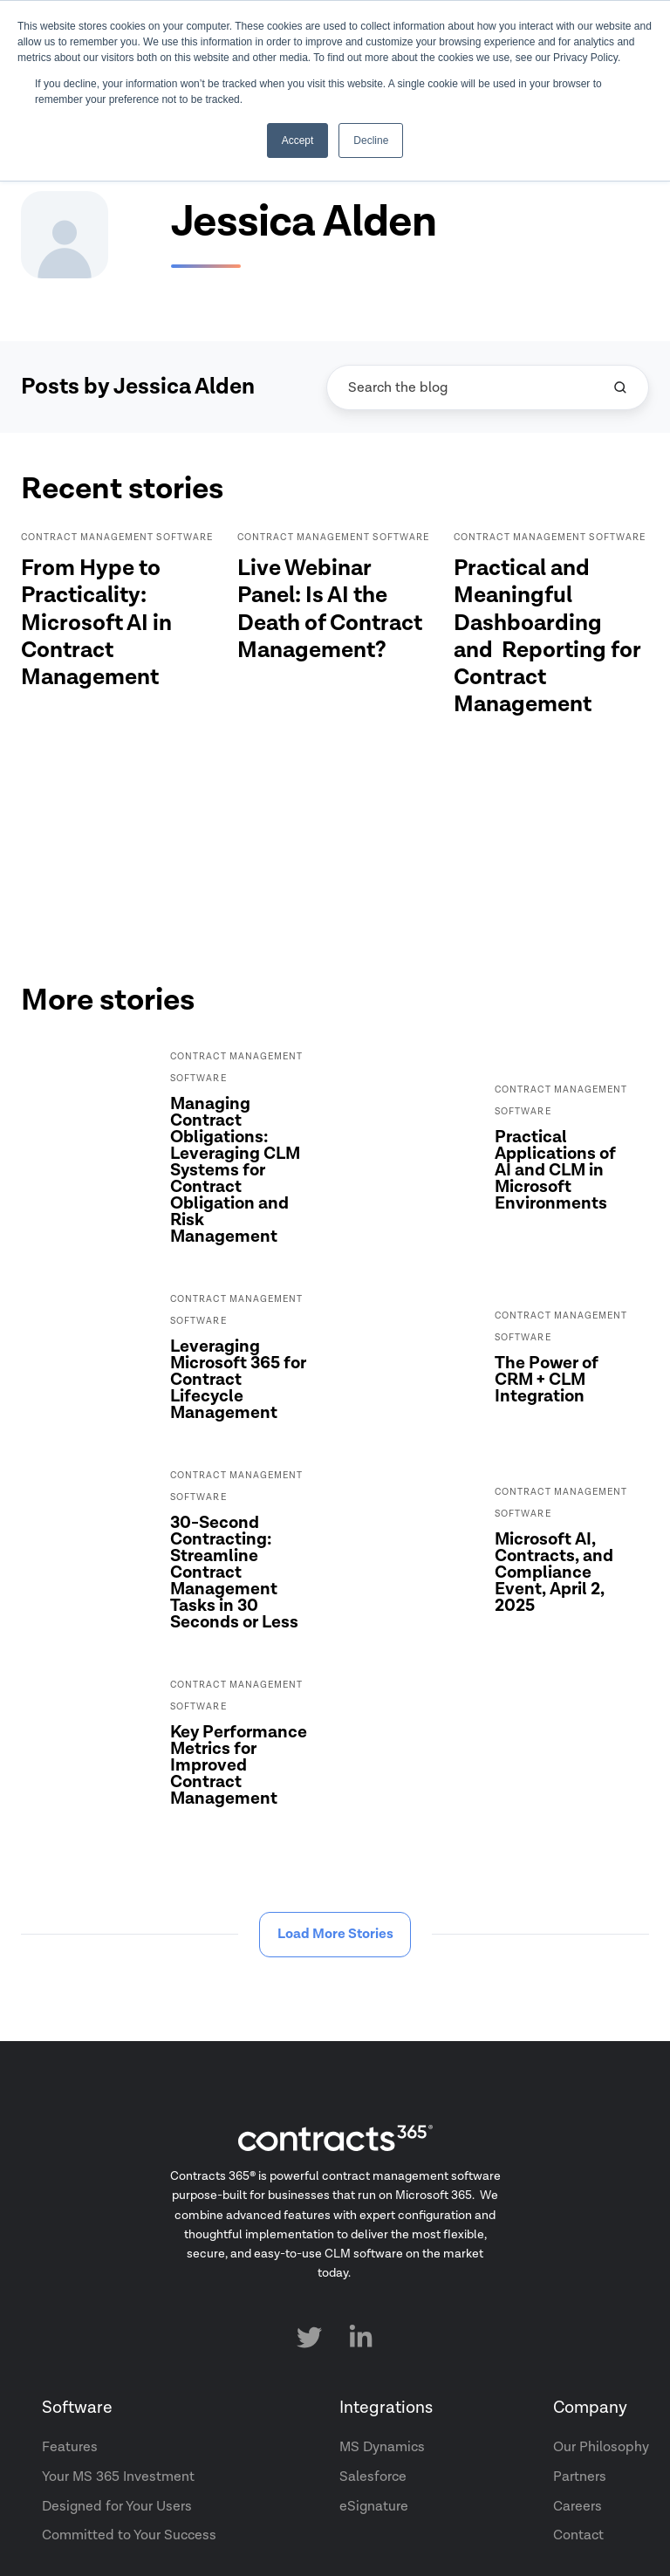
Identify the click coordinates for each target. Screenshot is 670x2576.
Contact (578, 2361)
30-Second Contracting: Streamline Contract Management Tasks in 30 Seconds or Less (234, 1399)
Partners (579, 2303)
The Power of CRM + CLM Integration (546, 1206)
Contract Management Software (117, 537)
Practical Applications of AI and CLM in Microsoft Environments (555, 996)
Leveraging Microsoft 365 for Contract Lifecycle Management (238, 1206)
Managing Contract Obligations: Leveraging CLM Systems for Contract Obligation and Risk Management (235, 996)
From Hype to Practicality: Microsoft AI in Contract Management (96, 622)
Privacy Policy (327, 2482)
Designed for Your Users (117, 2332)
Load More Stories (335, 1760)
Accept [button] (298, 140)
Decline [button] (370, 140)
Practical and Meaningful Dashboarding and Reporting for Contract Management (547, 636)
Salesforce (373, 2303)
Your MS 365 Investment (118, 2303)
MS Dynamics (382, 2273)
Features (70, 2273)
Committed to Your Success (129, 2361)
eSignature (373, 2332)
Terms (250, 2482)
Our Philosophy (601, 2273)
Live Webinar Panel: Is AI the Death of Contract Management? (329, 609)
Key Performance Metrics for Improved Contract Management (238, 1590)
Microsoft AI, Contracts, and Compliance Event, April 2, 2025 (554, 1398)
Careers (577, 2332)
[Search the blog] (620, 387)
